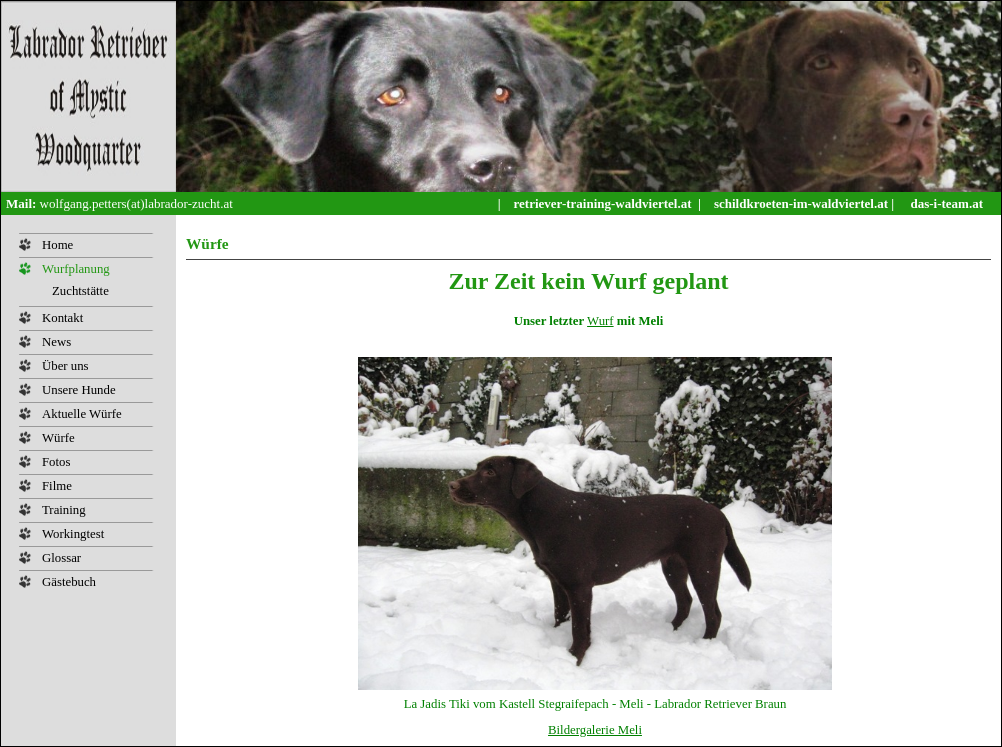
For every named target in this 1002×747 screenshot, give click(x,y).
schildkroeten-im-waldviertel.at (802, 203)
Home (57, 245)
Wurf (600, 321)
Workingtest (73, 534)
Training (64, 510)
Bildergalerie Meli (595, 730)
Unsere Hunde (79, 390)
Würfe (58, 438)
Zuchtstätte (80, 291)
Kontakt (62, 318)
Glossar (61, 558)
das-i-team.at (946, 203)
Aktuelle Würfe (82, 414)
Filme (57, 486)
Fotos (56, 462)
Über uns (65, 366)
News (56, 342)
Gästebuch (69, 582)
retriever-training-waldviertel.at (604, 203)
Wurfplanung (76, 269)
